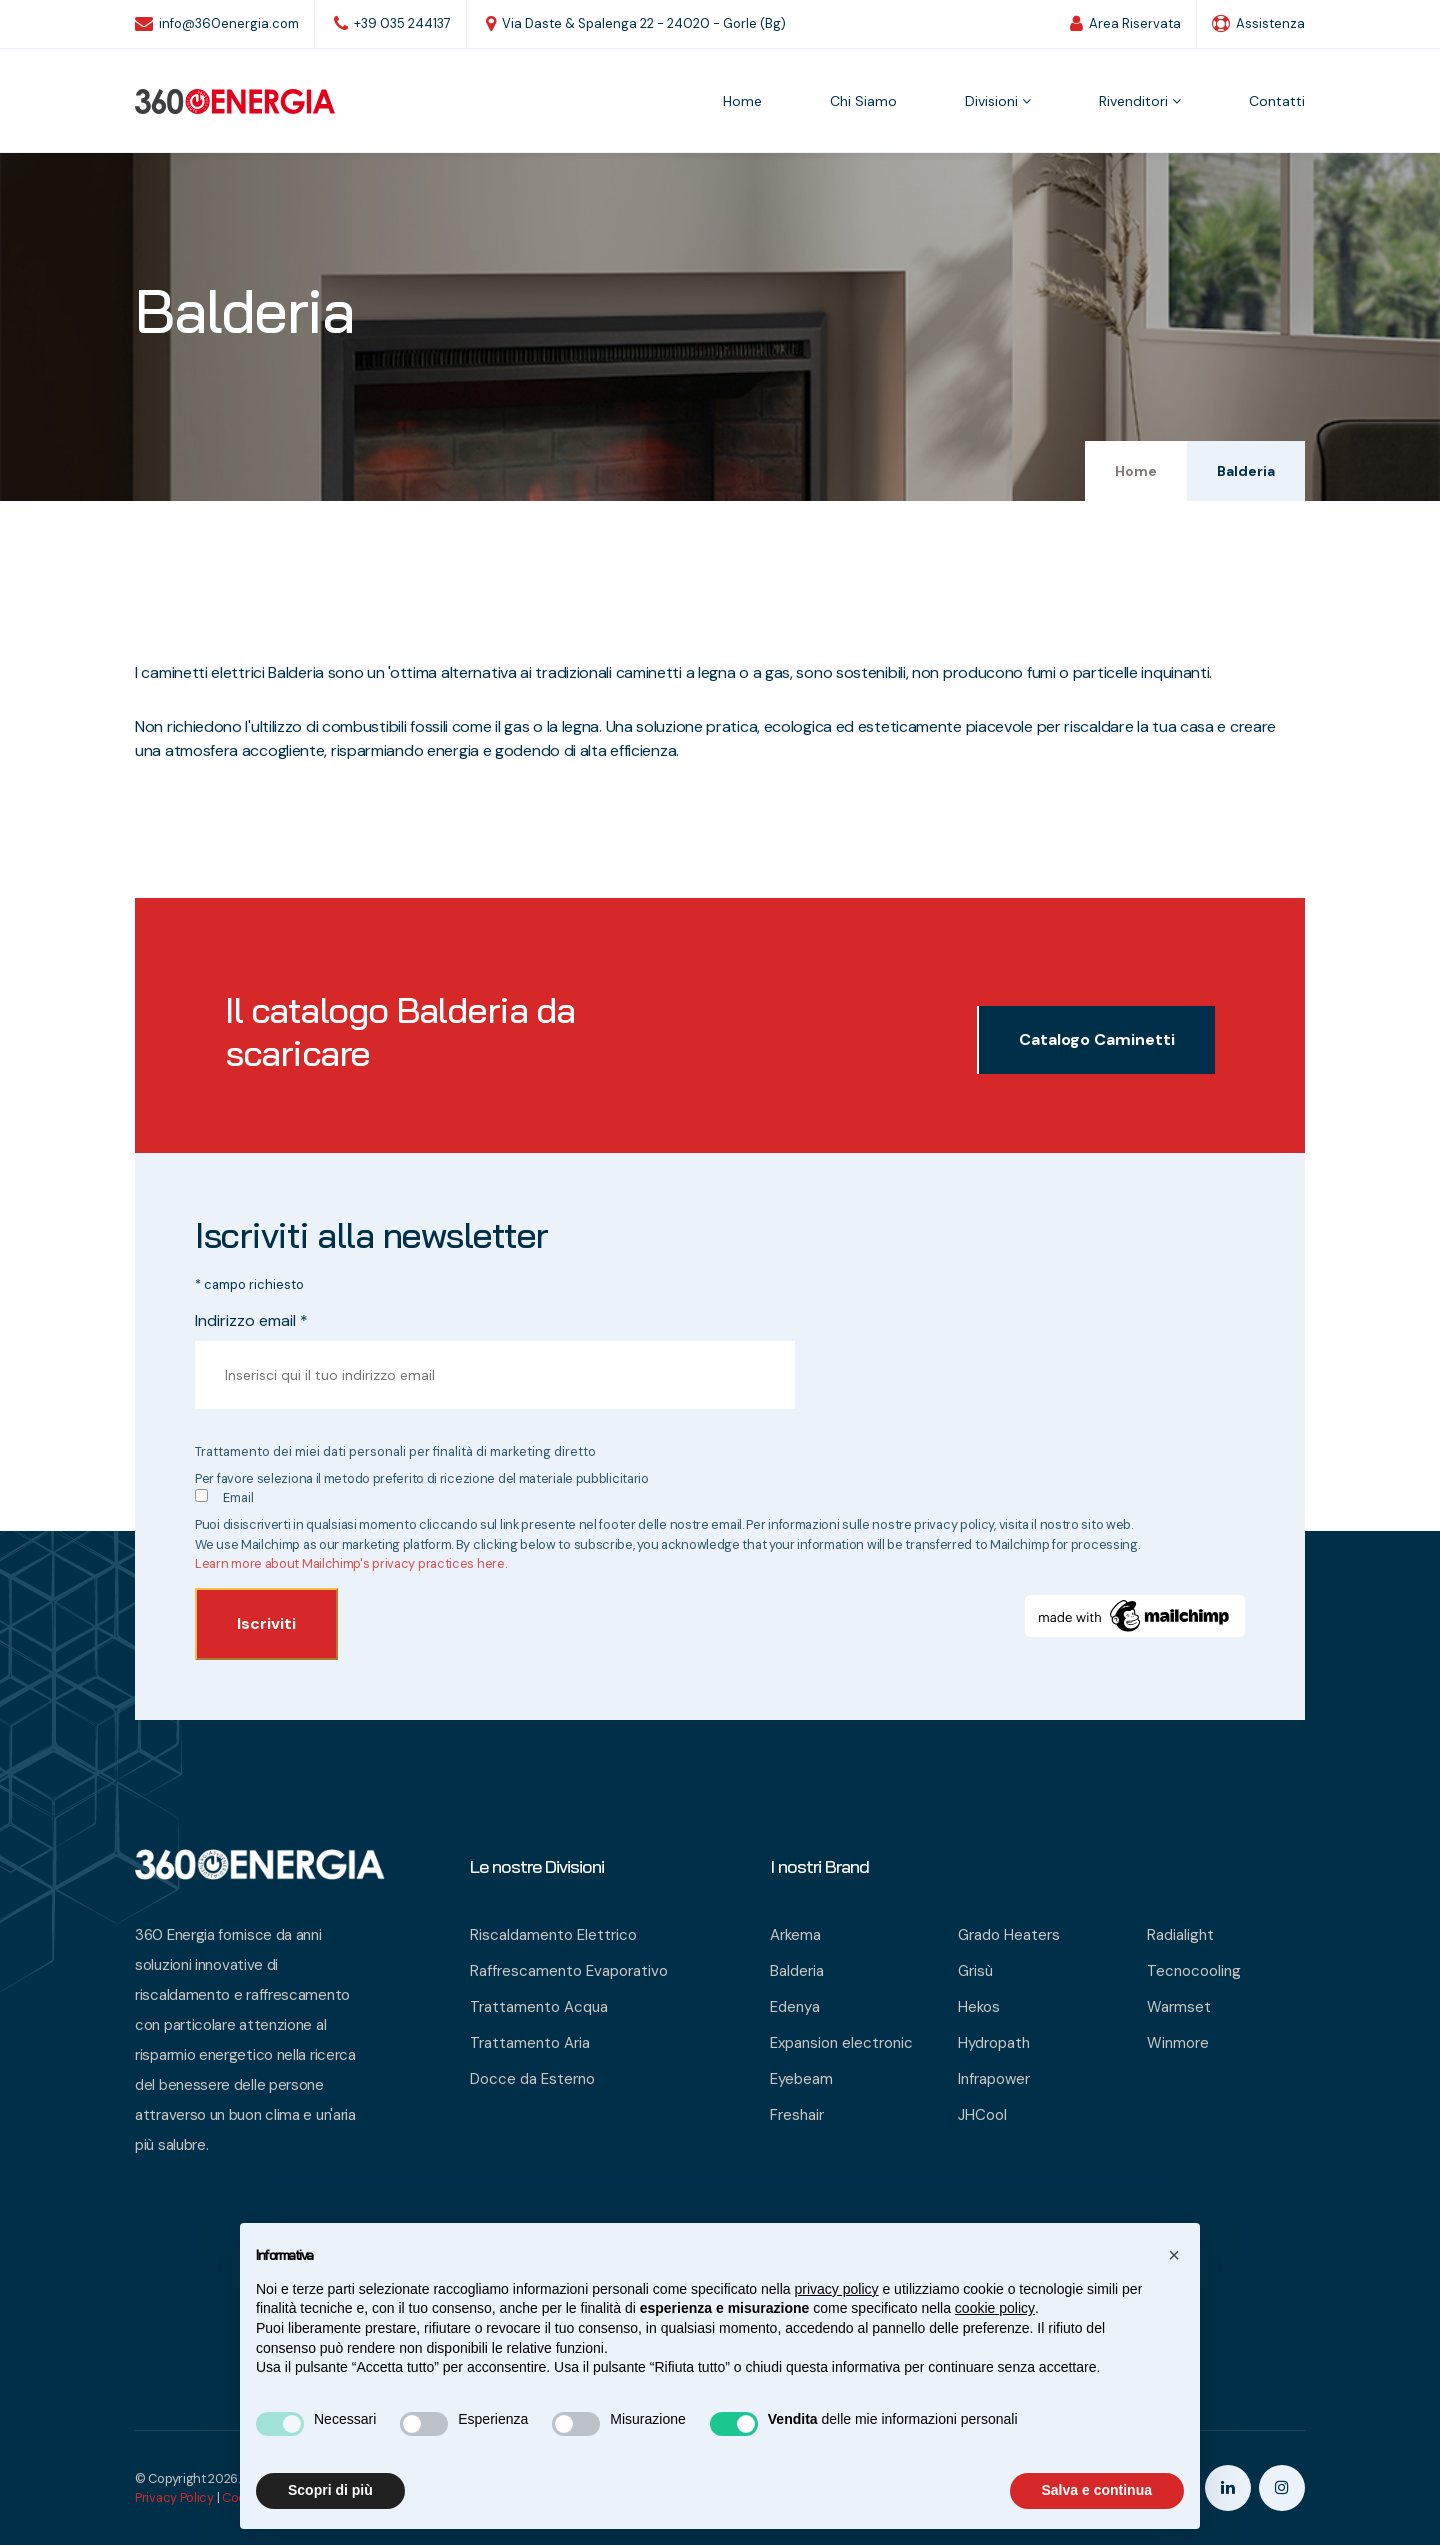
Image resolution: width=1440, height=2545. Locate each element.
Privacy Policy (174, 2497)
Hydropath (994, 2043)
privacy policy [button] (837, 2289)
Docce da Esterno (532, 2079)
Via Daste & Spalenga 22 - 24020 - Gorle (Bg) (636, 24)
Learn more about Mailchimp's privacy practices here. (350, 1563)
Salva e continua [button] (1097, 2490)
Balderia (797, 1971)
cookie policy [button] (995, 2308)
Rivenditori (1140, 101)
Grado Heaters (1009, 1935)
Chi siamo (863, 101)
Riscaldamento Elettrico (553, 1935)
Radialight (1180, 1935)
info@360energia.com (217, 24)
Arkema (795, 1935)
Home (742, 101)
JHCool (982, 2115)
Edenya (795, 2007)
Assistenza (1258, 24)
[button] (1174, 2255)
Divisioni (998, 101)
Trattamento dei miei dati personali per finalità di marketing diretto (395, 1451)
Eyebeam (801, 2079)
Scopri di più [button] (330, 2490)
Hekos (979, 2007)
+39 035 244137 (392, 24)
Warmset (1179, 2007)
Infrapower (994, 2079)
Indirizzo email (251, 1321)
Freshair (797, 2115)
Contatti (1277, 101)
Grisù (975, 1971)
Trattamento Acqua (539, 2007)
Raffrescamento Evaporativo (569, 1971)
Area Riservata (1125, 24)
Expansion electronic (841, 2043)
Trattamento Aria (530, 2043)
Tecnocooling (1194, 1971)
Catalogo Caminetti (1097, 1039)
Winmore (1178, 2043)
